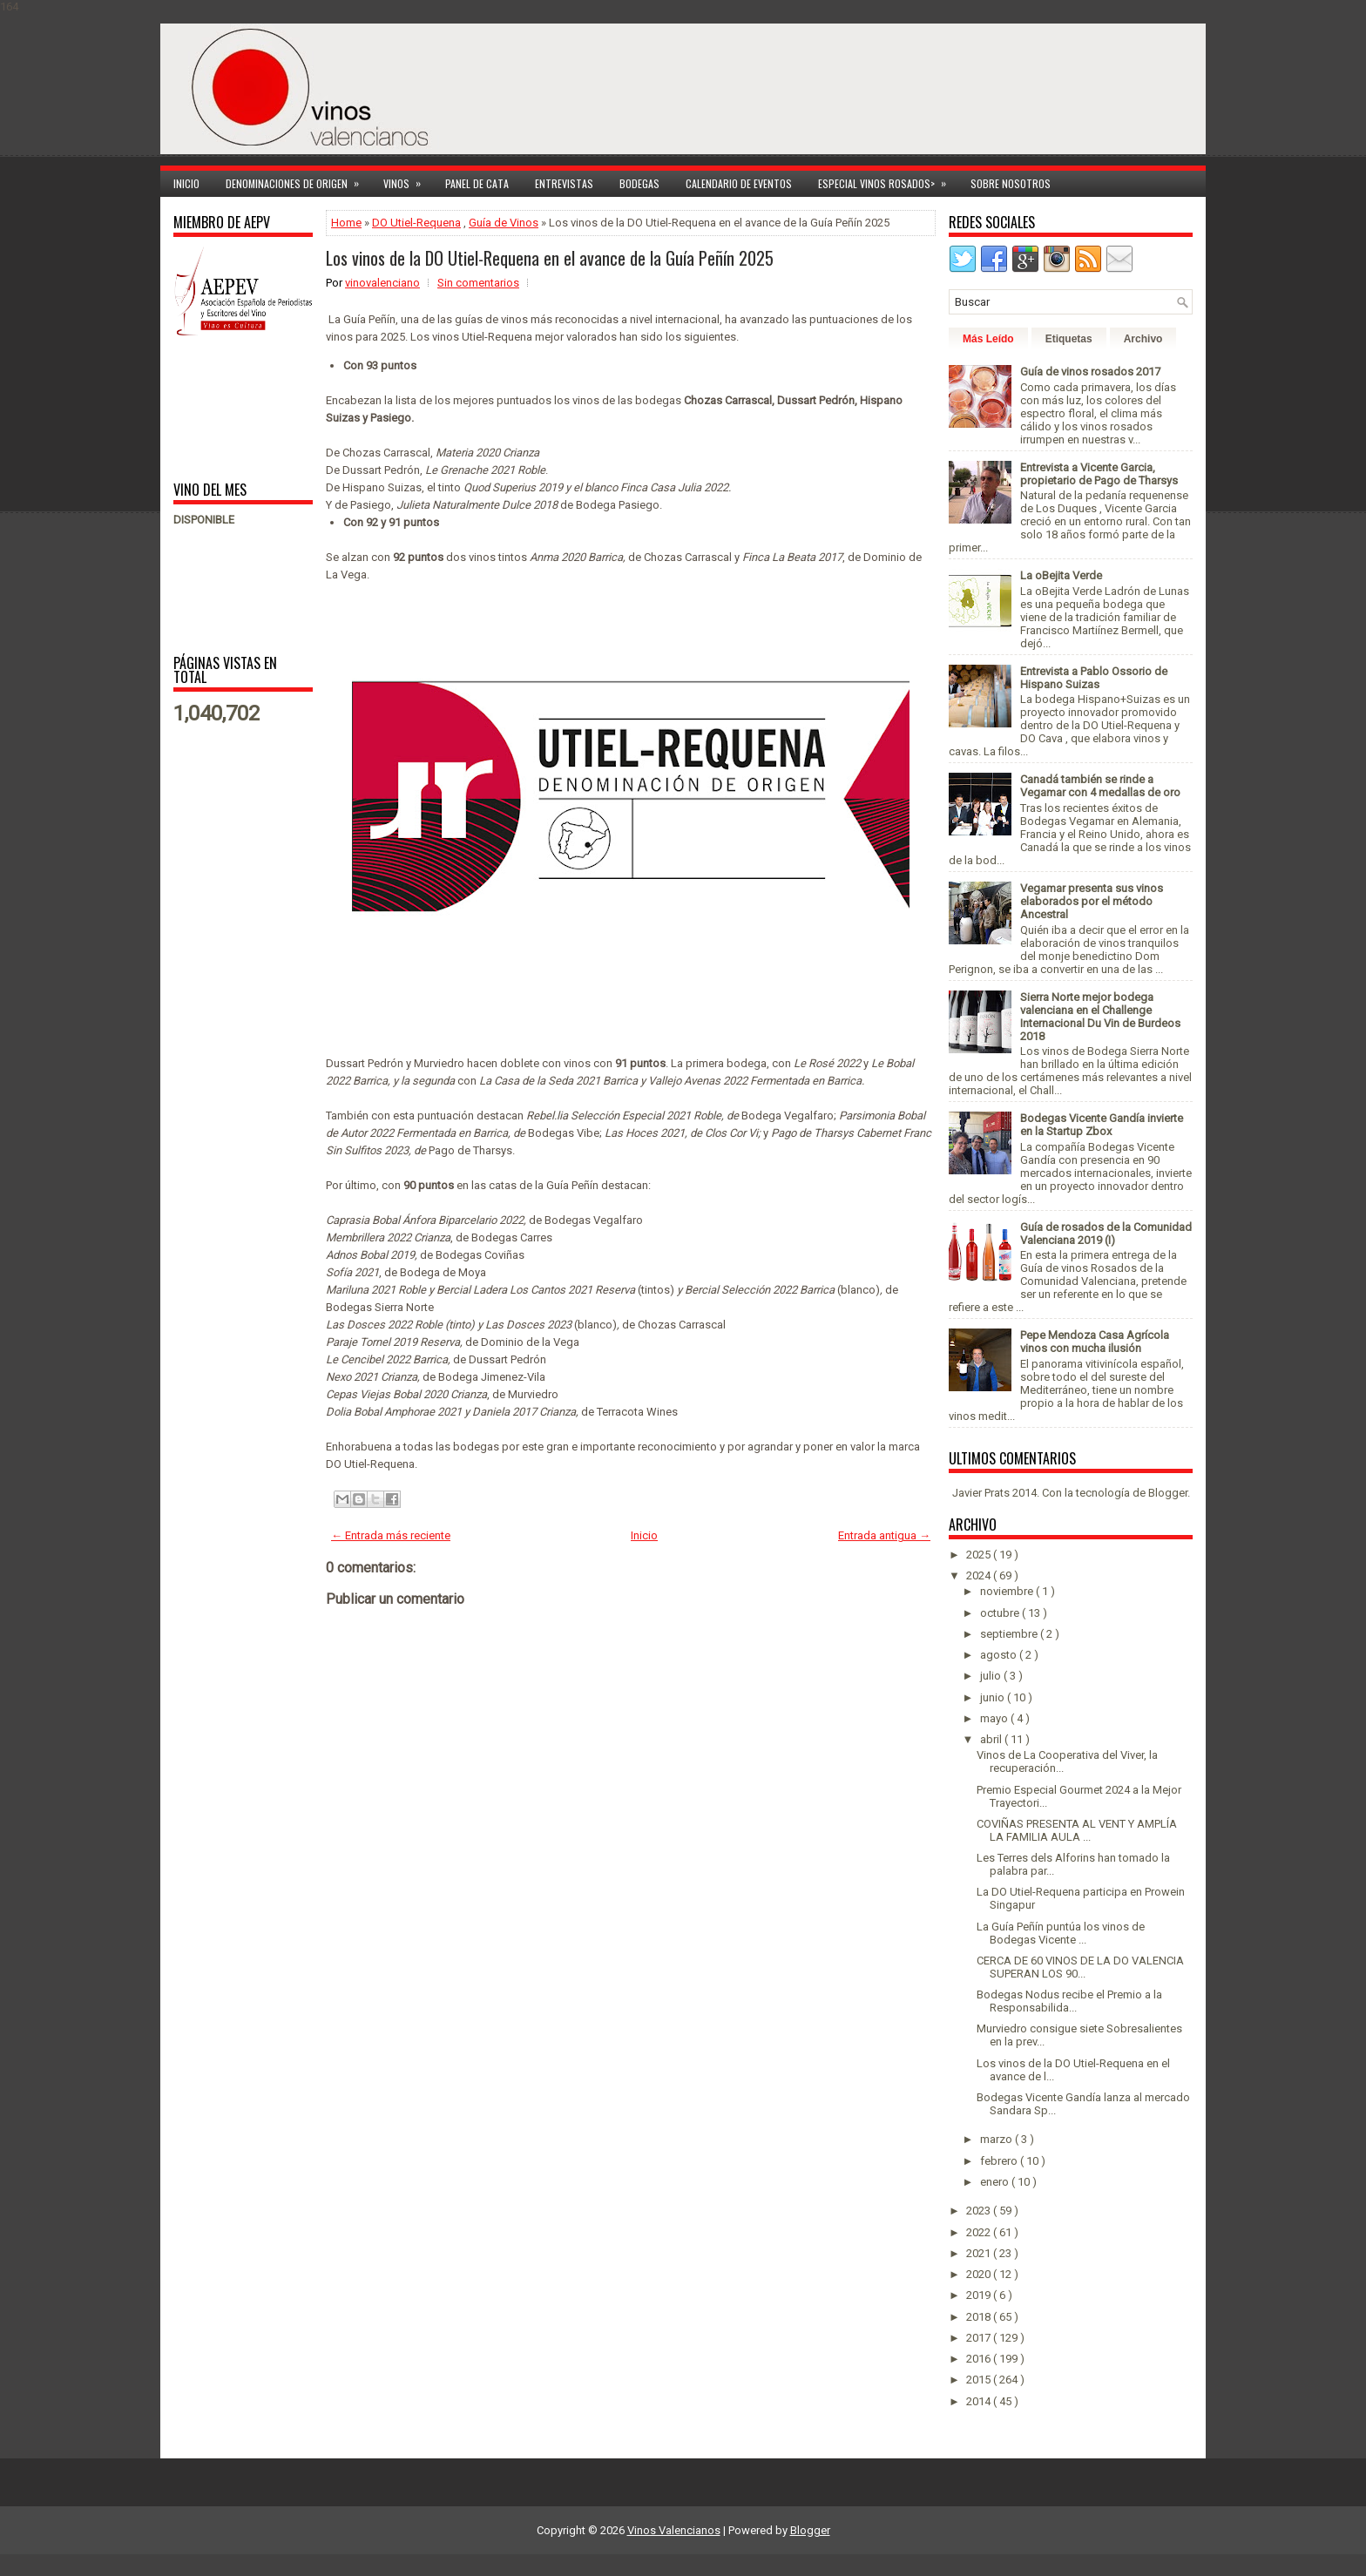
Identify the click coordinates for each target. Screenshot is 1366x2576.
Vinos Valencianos (673, 2530)
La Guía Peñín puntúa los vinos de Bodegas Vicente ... (1061, 1933)
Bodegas (639, 183)
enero (995, 2181)
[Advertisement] (227, 407)
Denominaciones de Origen (298, 181)
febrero (1000, 2160)
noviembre (1008, 1591)
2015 (979, 2379)
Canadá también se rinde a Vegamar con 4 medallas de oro (1100, 786)
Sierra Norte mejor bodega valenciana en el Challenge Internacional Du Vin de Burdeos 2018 (1100, 1017)
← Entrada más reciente (390, 1535)
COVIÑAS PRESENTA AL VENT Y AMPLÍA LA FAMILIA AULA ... (1077, 1830)
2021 (979, 2253)
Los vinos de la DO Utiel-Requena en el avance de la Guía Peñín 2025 (550, 258)
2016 (979, 2358)
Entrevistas (564, 183)
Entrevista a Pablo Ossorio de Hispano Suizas (1093, 678)
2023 (979, 2210)
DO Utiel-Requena (416, 222)
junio (993, 1697)
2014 (979, 2401)
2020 (979, 2274)
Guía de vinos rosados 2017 (1090, 371)
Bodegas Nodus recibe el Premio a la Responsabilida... (1069, 2001)
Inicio (186, 183)
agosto (999, 1654)
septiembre (1010, 1633)
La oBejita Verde (1061, 575)
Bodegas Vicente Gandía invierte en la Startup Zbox (1101, 1125)
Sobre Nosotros (1010, 183)
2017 (979, 2337)
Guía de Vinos (503, 222)
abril (992, 1739)
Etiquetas (1068, 339)
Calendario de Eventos (739, 183)
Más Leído (988, 339)
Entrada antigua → (884, 1535)
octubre (1001, 1612)
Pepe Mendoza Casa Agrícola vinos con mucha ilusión (1094, 1342)
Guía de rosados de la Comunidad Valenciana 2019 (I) (1106, 1233)
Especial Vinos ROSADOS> (887, 181)
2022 (979, 2232)
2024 (979, 1575)
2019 (979, 2295)
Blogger (1167, 1492)
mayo (995, 1718)
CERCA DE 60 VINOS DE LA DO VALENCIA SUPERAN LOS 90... (1080, 1967)
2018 (979, 2316)
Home (346, 222)
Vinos (407, 181)
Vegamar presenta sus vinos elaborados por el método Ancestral (1091, 901)
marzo (997, 2139)
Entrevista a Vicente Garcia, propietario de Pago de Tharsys (1099, 474)
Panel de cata (477, 183)
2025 (979, 1554)
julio (992, 1675)
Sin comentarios (478, 282)
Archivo (1143, 339)
